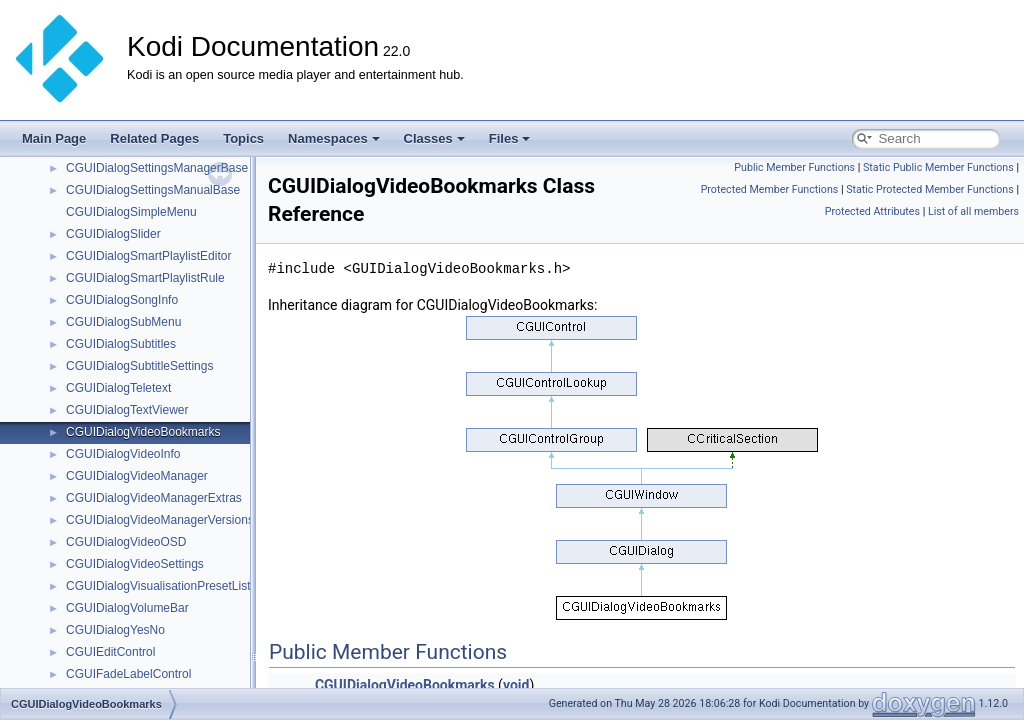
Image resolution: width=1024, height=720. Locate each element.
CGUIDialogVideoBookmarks (143, 432)
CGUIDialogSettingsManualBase (153, 190)
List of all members (973, 211)
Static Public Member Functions (938, 167)
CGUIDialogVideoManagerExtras (154, 498)
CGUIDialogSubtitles (121, 344)
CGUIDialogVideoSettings (135, 564)
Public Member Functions (794, 167)
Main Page (54, 138)
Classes (434, 138)
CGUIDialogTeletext (118, 388)
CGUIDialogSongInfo (122, 300)
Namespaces (334, 138)
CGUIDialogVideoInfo (123, 454)
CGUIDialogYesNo (115, 630)
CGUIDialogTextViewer (127, 410)
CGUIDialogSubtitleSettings (139, 366)
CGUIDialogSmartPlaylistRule (145, 278)
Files (510, 138)
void (516, 685)
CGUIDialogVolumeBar (127, 608)
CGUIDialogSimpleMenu (131, 212)
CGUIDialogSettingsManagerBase (157, 168)
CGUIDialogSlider (113, 234)
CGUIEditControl (110, 652)
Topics (243, 138)
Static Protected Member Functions (930, 189)
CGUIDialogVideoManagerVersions (160, 520)
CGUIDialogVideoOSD (126, 542)
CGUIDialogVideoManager (137, 476)
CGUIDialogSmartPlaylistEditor (148, 256)
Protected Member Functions (770, 189)
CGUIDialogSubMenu (123, 322)
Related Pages (154, 138)
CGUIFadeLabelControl (128, 674)
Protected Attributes (872, 211)
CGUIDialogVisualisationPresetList (158, 586)
